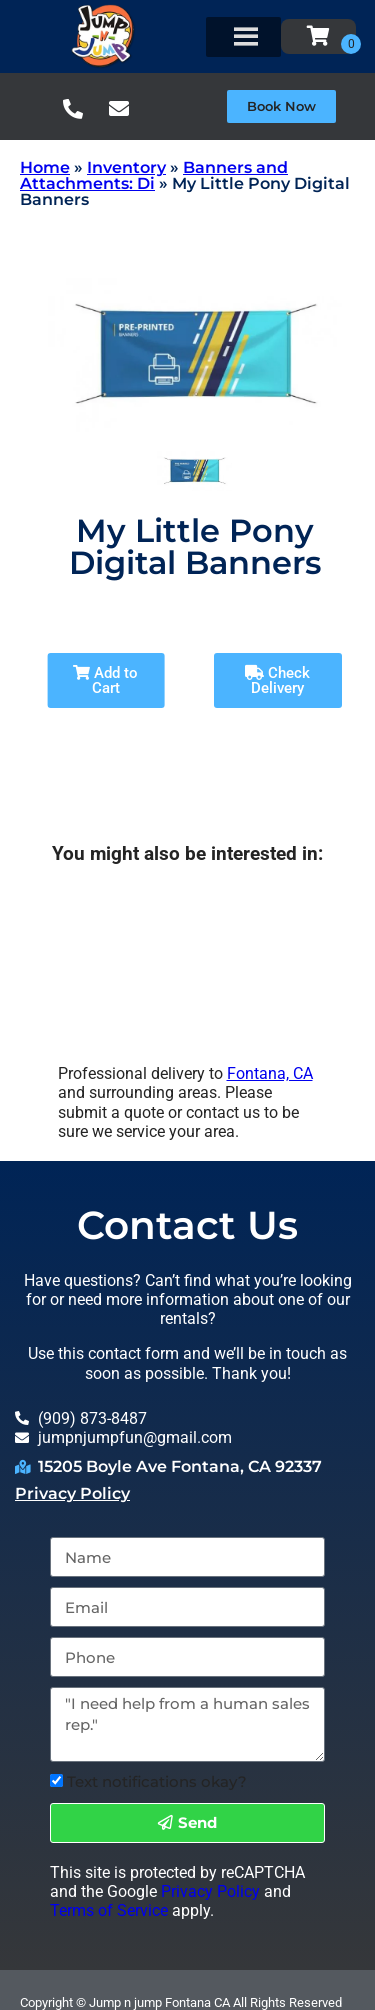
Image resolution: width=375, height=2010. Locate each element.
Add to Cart (105, 680)
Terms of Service (109, 1910)
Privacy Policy (72, 1493)
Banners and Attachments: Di (154, 175)
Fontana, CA (270, 1073)
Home (45, 167)
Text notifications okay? (157, 1781)
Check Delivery (277, 680)
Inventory (126, 167)
